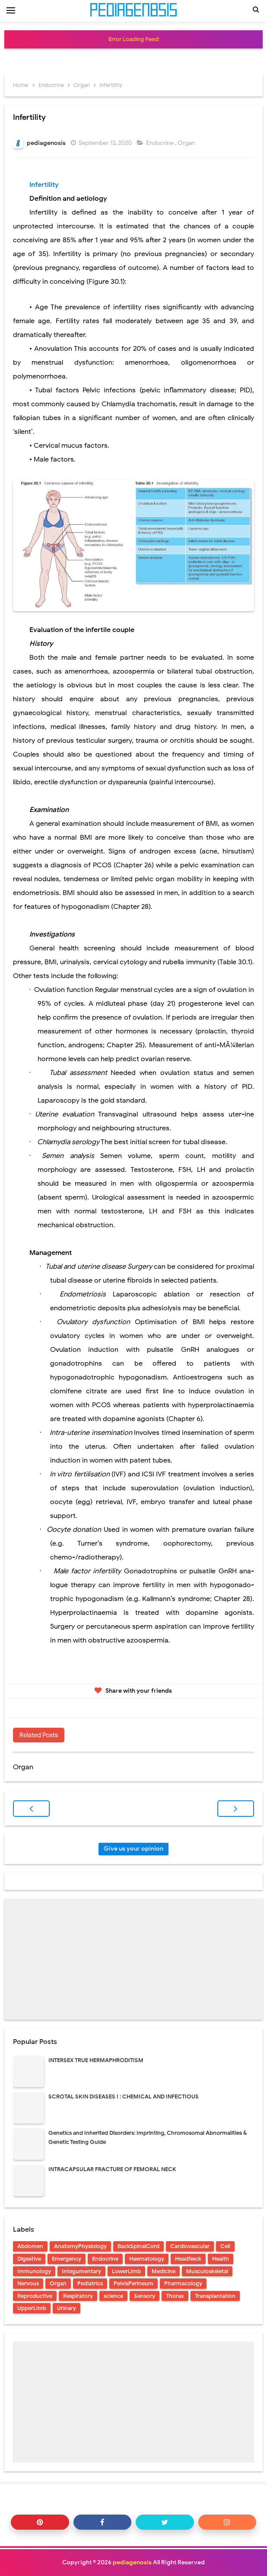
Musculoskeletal (207, 2271)
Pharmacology (183, 2283)
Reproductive (34, 2296)
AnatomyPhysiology (80, 2246)
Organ (187, 143)
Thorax (175, 2296)
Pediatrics (90, 2283)
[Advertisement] (133, 1959)
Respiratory (78, 2296)
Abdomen (30, 2246)
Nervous (28, 2283)
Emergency (66, 2258)
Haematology (146, 2258)
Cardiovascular (190, 2246)
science (113, 2296)
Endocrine (160, 143)
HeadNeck (188, 2258)
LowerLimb (126, 2271)
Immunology (34, 2271)
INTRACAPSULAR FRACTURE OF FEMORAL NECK (112, 2169)
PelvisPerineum (133, 2283)
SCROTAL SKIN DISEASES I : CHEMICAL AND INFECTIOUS (123, 2096)
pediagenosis (132, 2562)
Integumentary (81, 2271)
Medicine (163, 2271)
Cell (225, 2246)
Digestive (29, 2258)
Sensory (144, 2296)
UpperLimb (31, 2308)
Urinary (66, 2308)
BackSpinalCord (138, 2246)
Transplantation (215, 2296)
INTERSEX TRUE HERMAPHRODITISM (95, 2060)
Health (220, 2258)
